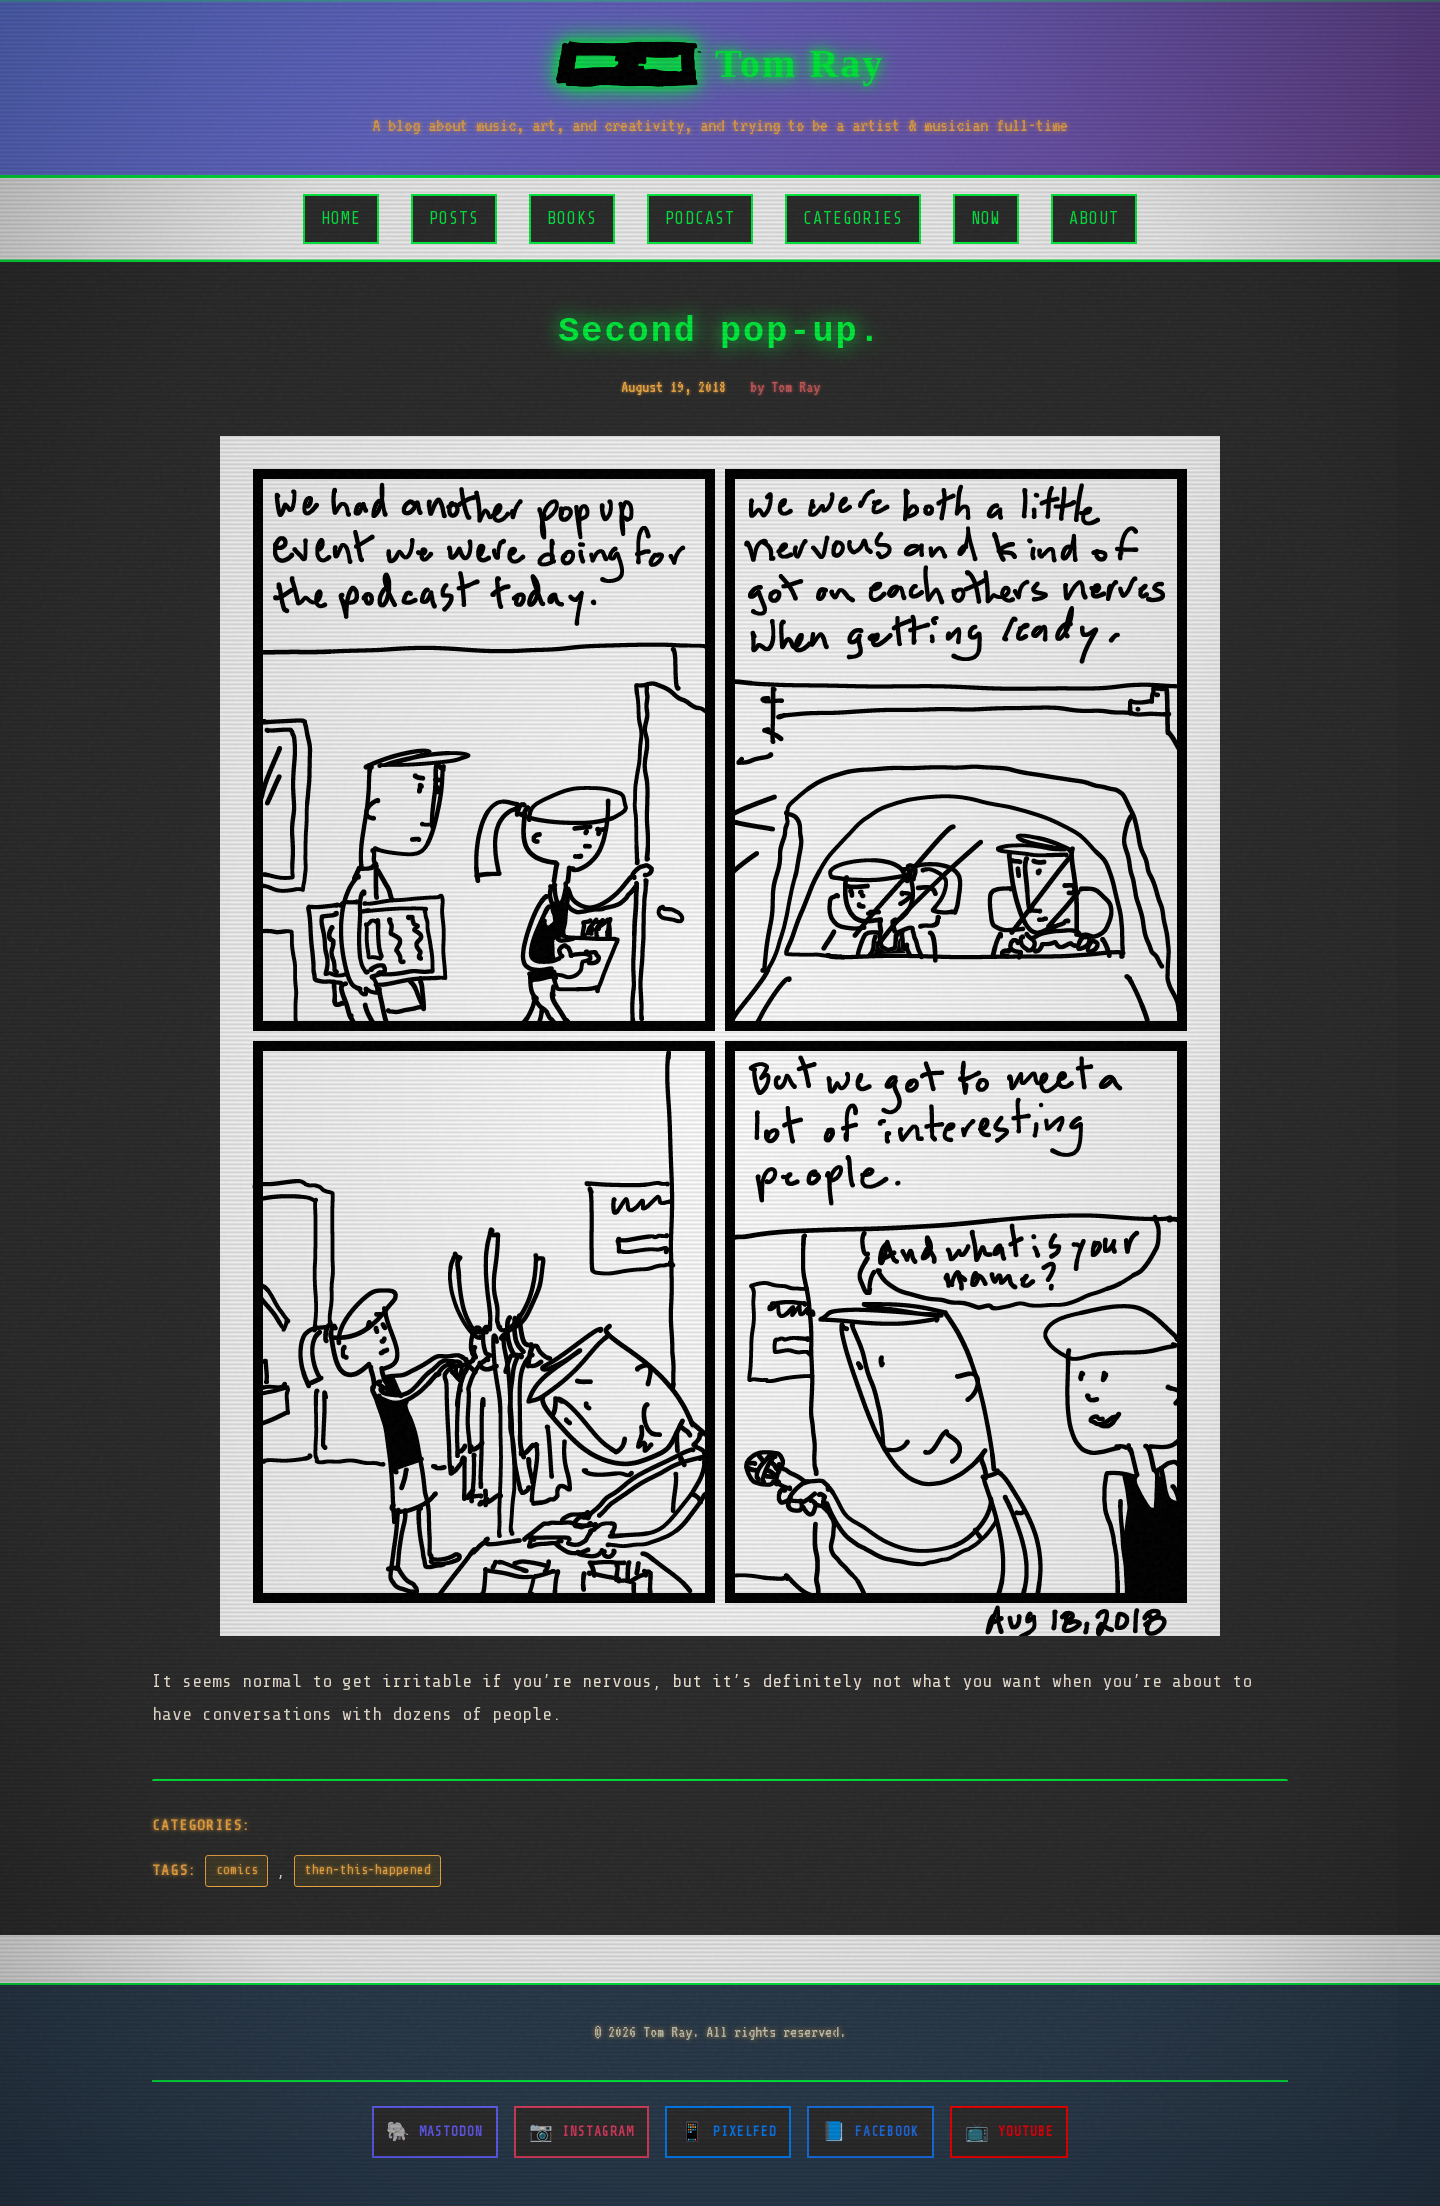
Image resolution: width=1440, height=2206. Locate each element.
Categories (853, 218)
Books (572, 218)
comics (237, 1870)
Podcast (700, 218)
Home (341, 218)
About (1094, 218)
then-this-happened (368, 1870)
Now (986, 218)
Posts (454, 218)
